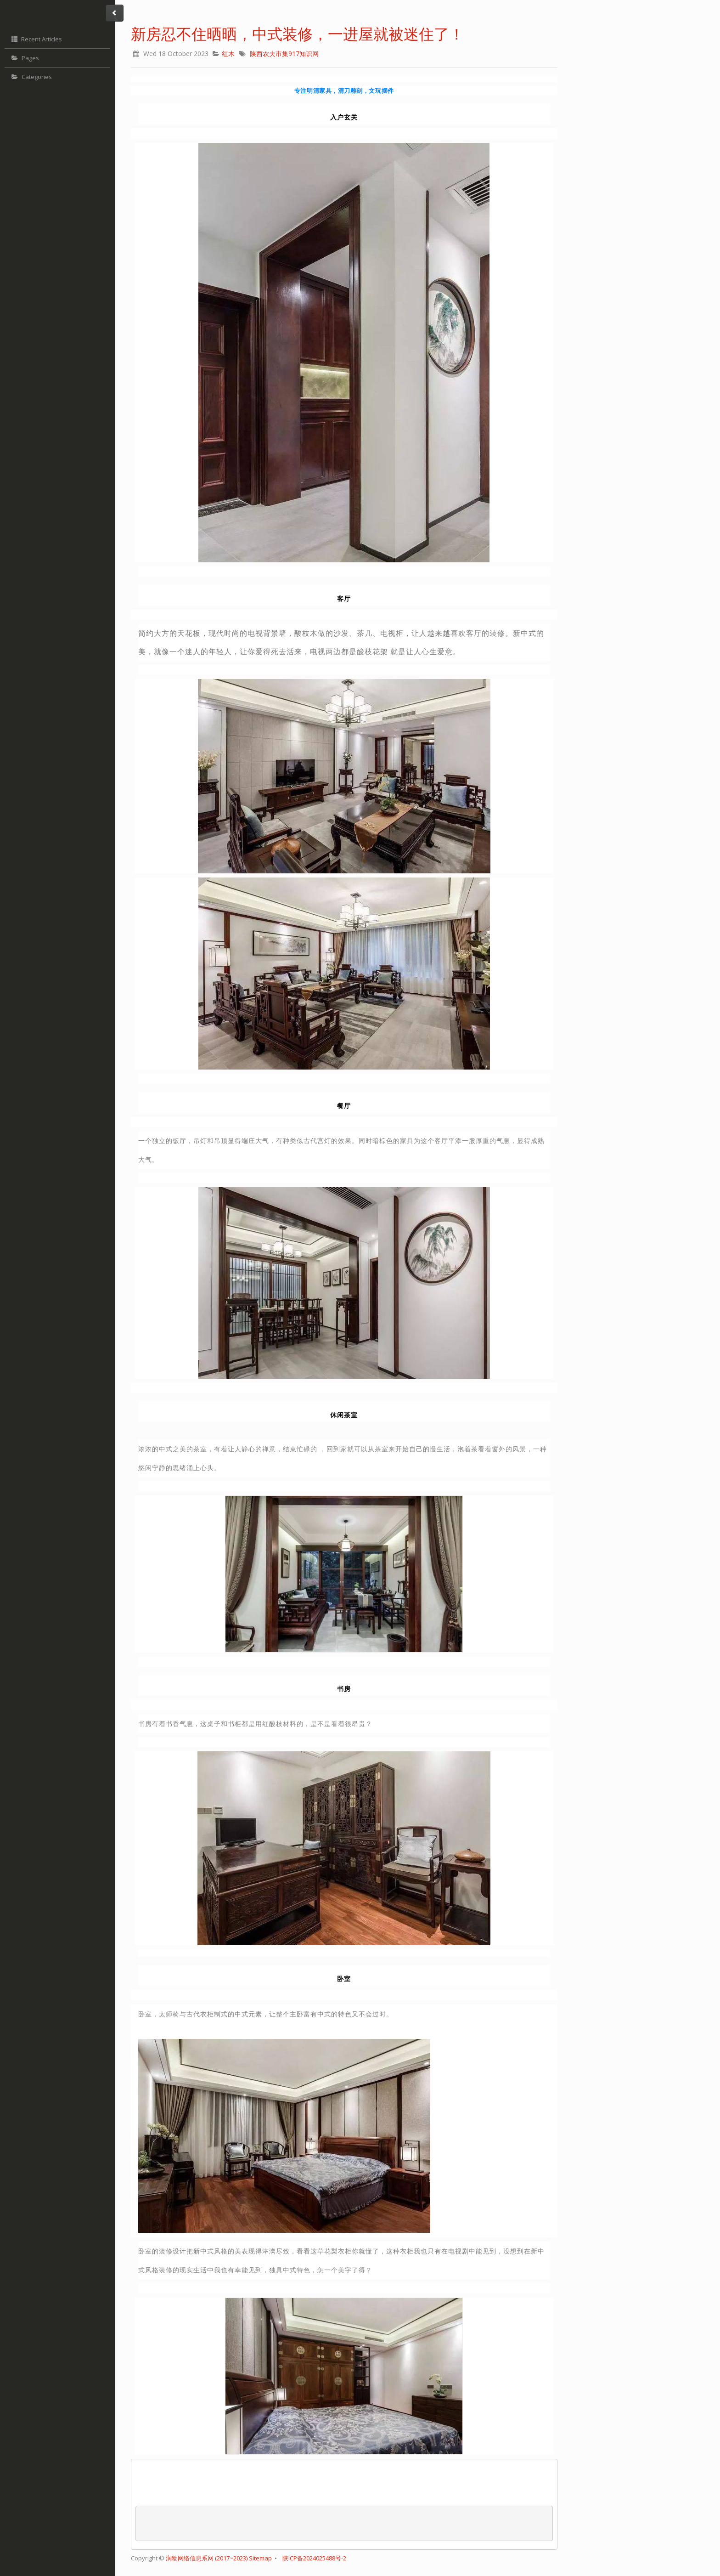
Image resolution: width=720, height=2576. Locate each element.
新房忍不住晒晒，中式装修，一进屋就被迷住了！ (297, 33)
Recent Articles (35, 39)
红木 (228, 53)
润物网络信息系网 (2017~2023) (207, 2558)
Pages (24, 58)
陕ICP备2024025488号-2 (314, 2558)
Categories (30, 77)
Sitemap (260, 2558)
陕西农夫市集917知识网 (284, 53)
